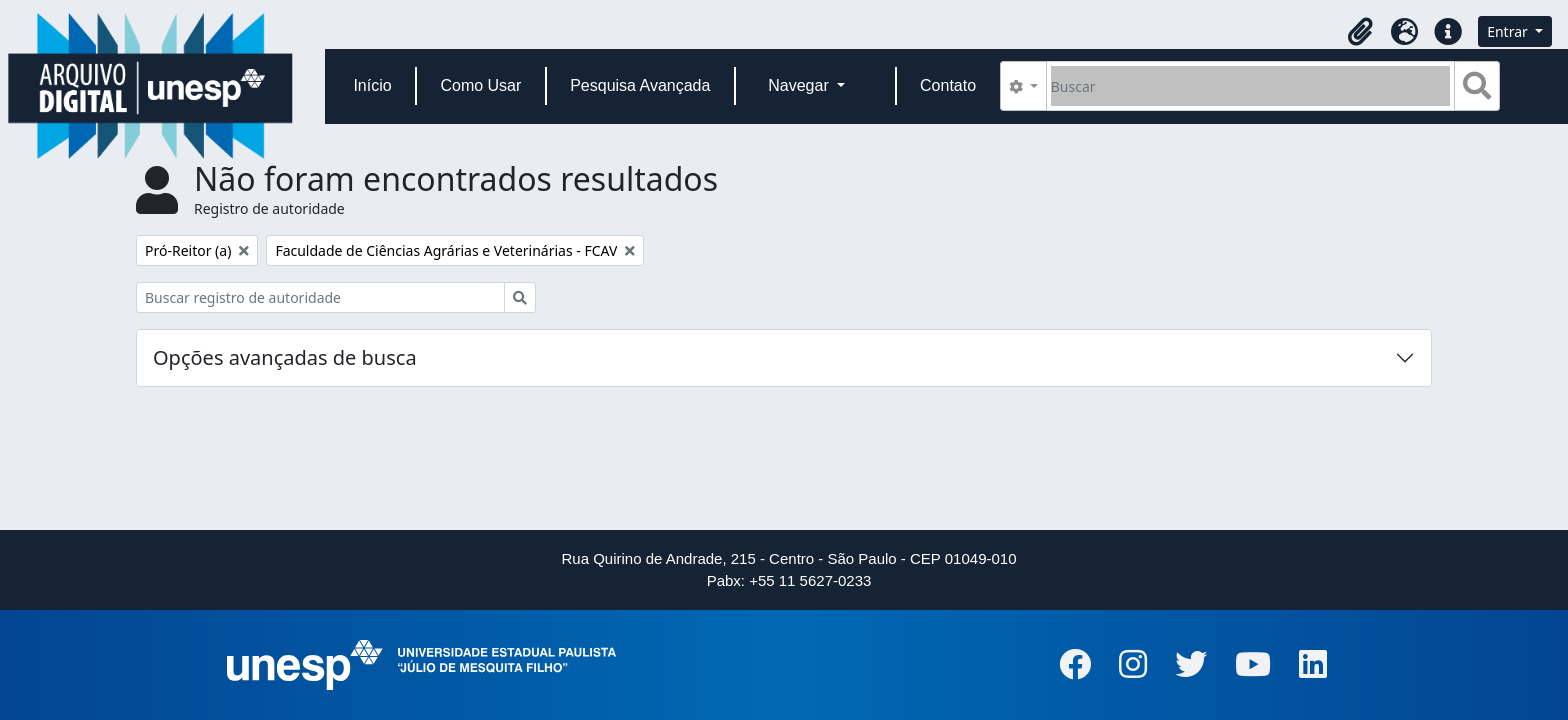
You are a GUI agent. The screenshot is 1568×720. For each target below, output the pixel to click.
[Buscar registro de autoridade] (320, 297)
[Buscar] (1250, 86)
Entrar (1509, 31)
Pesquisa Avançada (640, 85)
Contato (948, 85)
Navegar (800, 85)
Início (372, 85)
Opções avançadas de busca (285, 357)
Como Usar (480, 85)
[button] (1360, 32)
